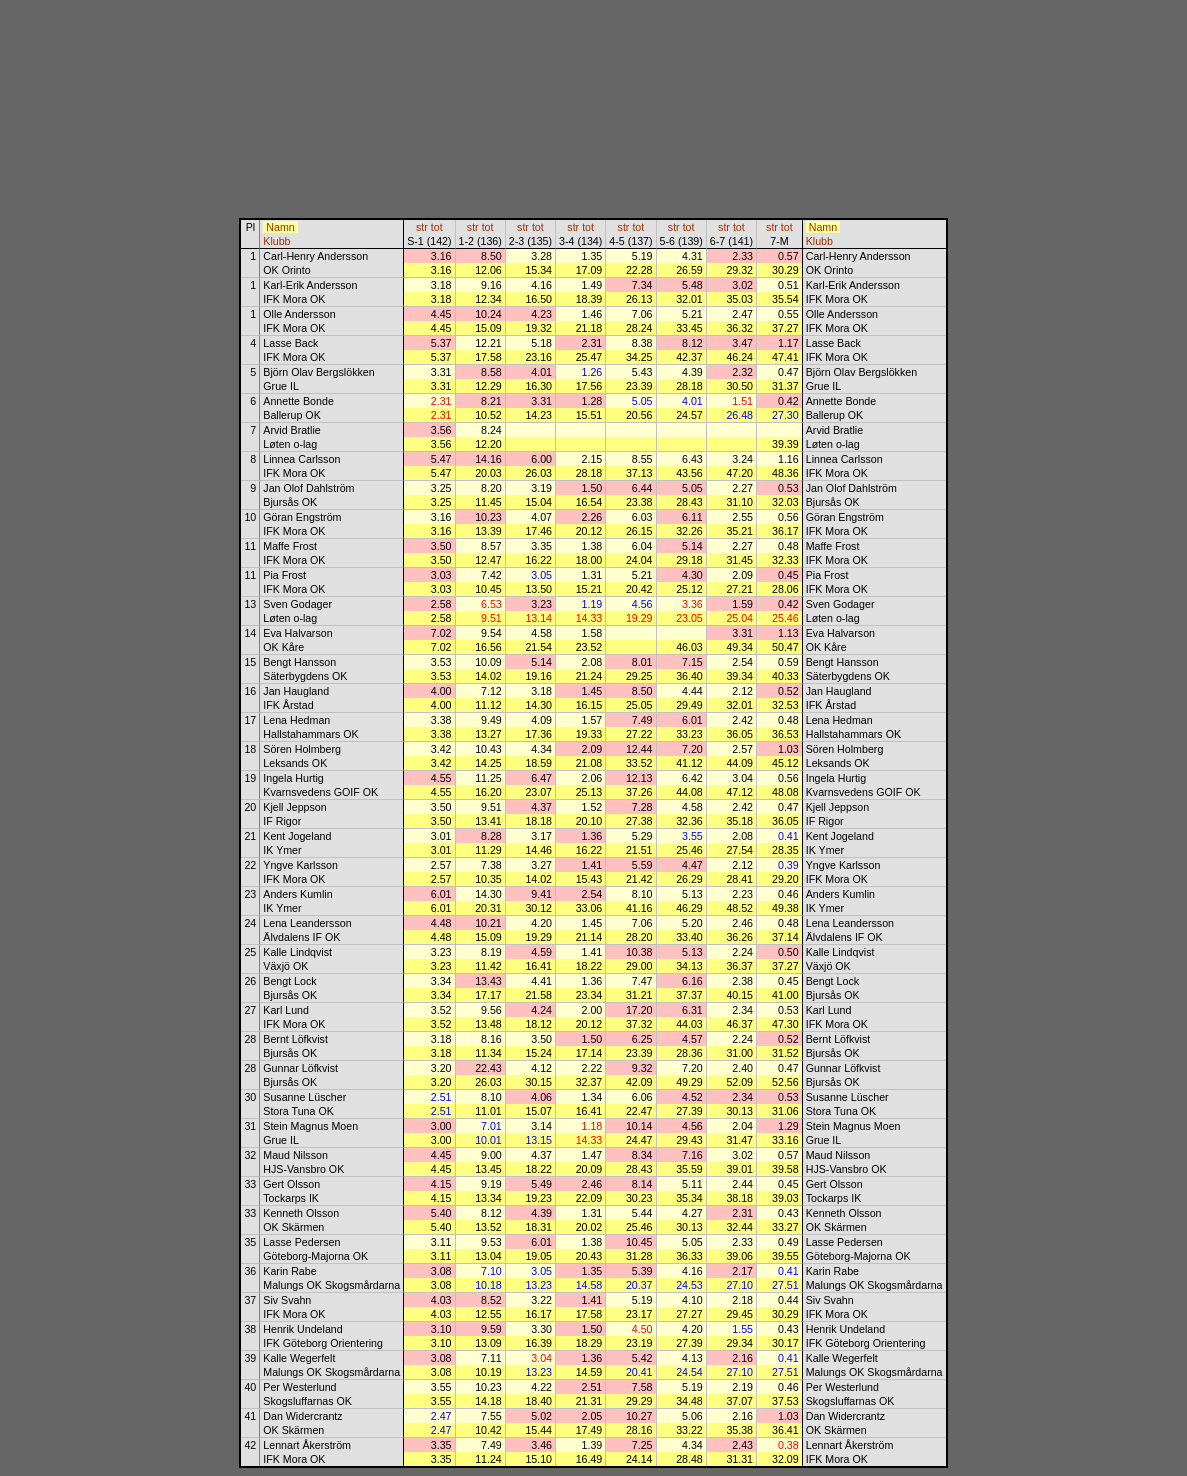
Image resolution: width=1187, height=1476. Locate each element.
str (422, 227)
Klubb (276, 241)
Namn (280, 227)
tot (437, 227)
